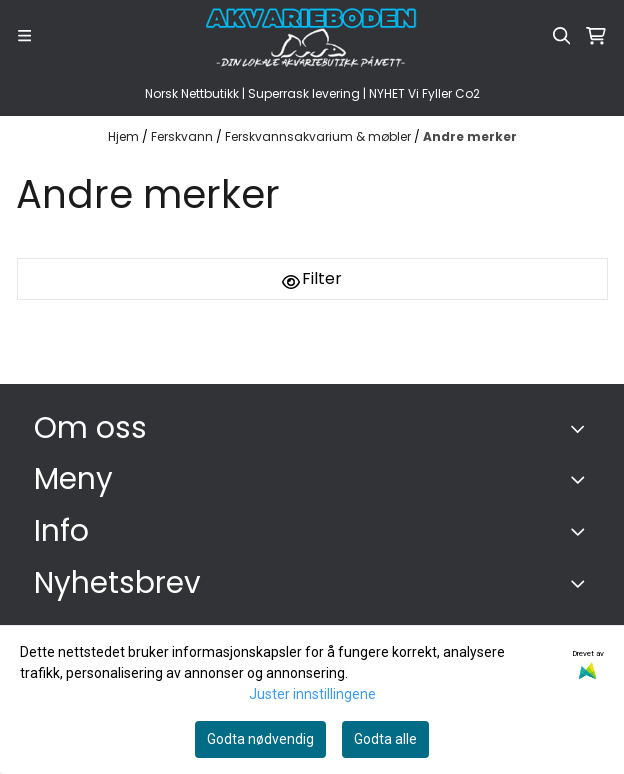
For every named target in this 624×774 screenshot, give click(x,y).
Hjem (125, 136)
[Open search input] (562, 36)
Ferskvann (183, 136)
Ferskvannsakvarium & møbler (319, 136)
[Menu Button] (24, 35)
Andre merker (470, 136)
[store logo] (312, 36)
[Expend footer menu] (582, 479)
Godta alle (385, 739)
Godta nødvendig (260, 739)
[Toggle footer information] (582, 428)
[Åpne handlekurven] (596, 36)
